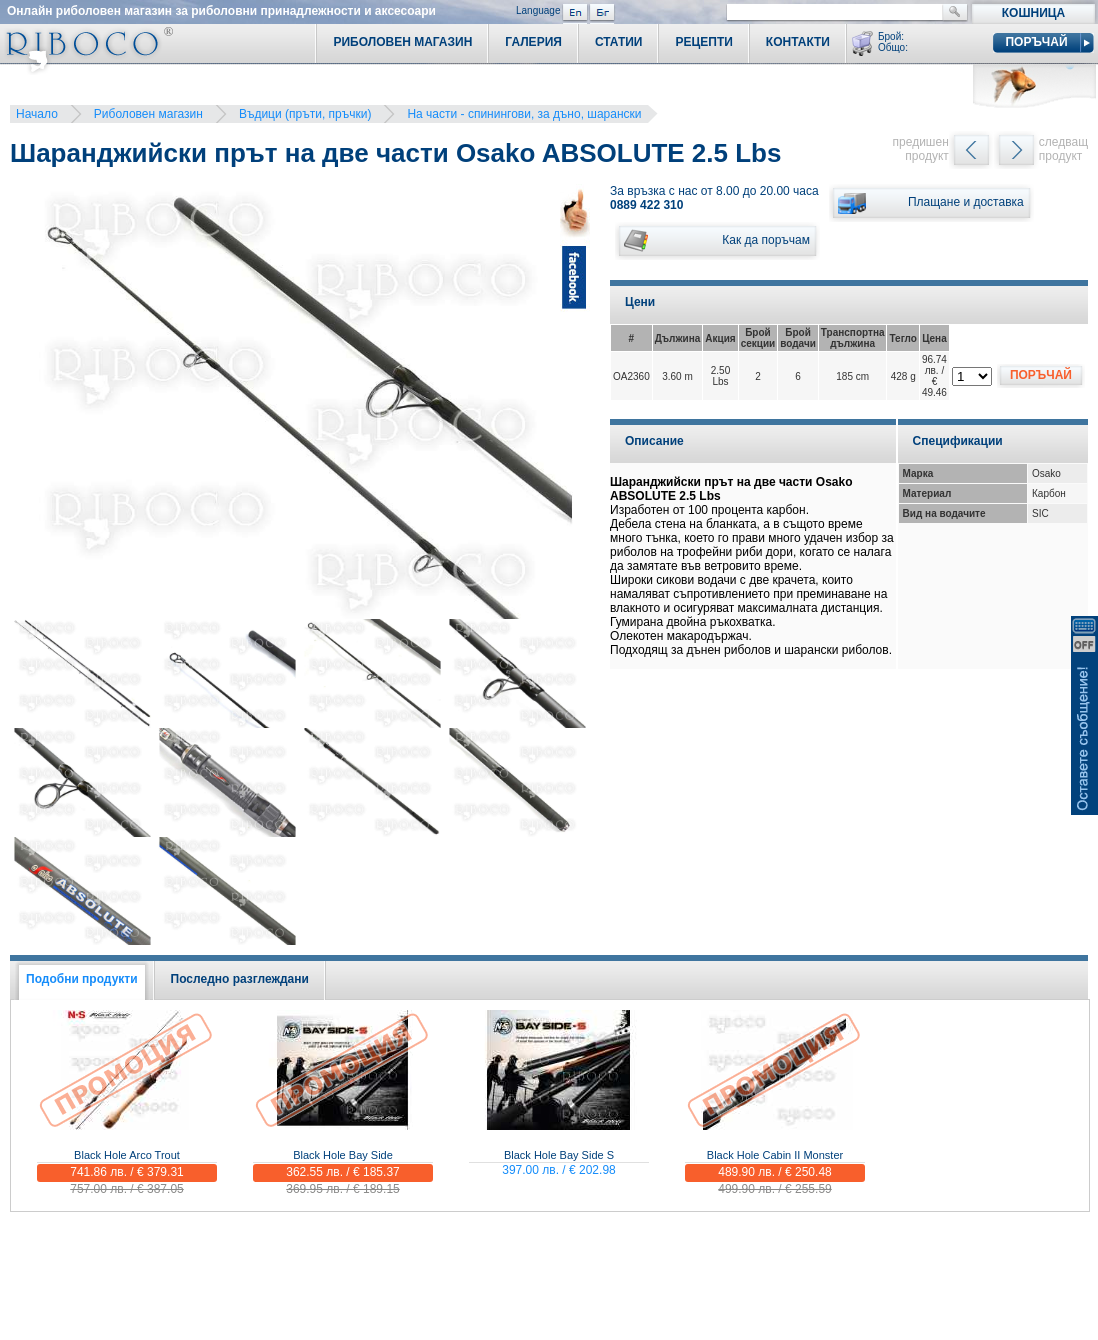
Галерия (533, 42)
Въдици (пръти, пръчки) (305, 114)
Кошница (1033, 13)
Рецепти (703, 42)
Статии (619, 42)
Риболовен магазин (148, 114)
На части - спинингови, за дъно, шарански (524, 114)
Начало (37, 114)
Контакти (798, 42)
